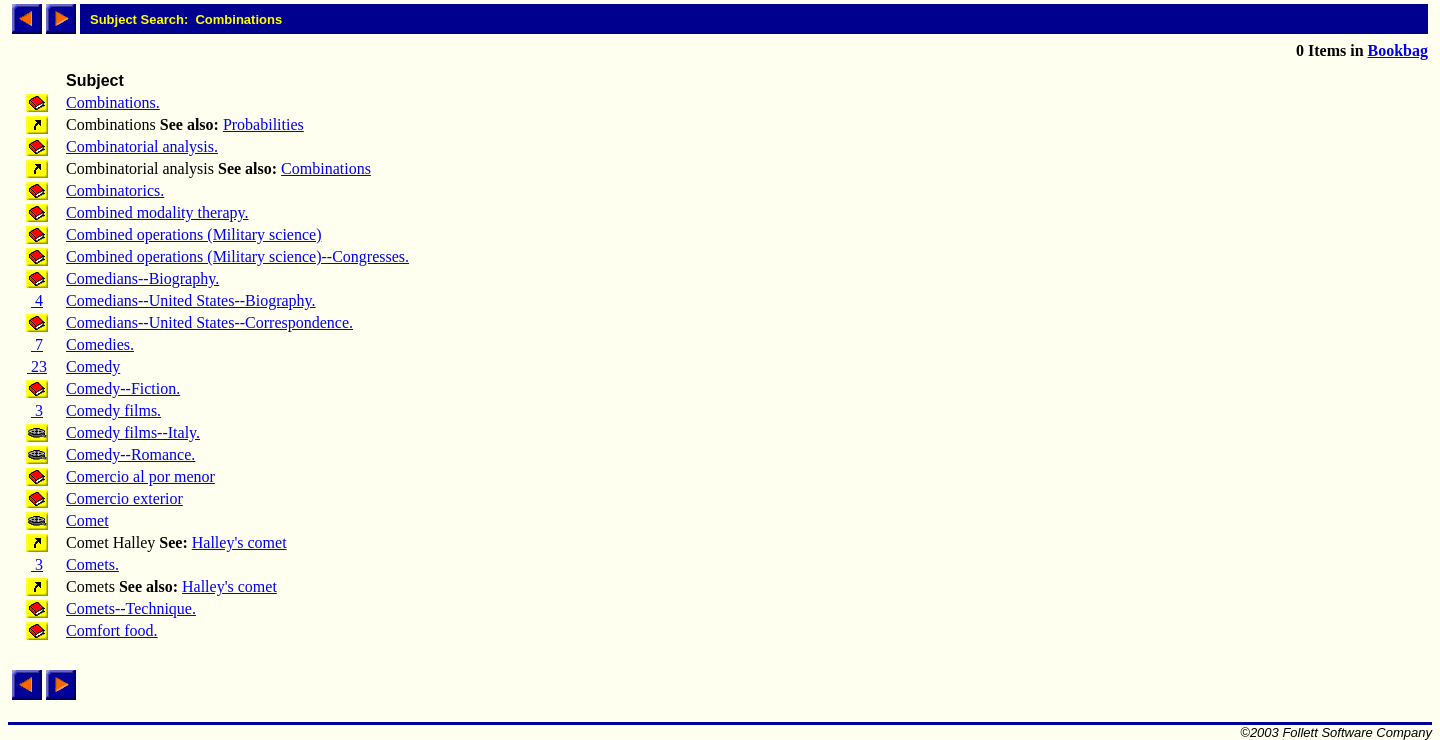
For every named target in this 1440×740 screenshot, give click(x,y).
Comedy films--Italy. (133, 432)
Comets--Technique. (131, 608)
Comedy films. (113, 410)
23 (37, 366)
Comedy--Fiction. (123, 388)
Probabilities (263, 124)
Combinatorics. (115, 190)
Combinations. (113, 102)
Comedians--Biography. (142, 278)
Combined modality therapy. (157, 212)
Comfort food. (112, 630)
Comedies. (100, 344)
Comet (87, 520)
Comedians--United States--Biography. (191, 300)
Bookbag (1398, 50)
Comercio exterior (124, 498)
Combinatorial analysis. (142, 146)
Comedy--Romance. (130, 454)
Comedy (93, 366)
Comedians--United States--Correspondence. (209, 322)
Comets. (92, 564)
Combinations (326, 168)
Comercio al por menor (140, 476)
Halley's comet (239, 542)
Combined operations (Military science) (193, 234)
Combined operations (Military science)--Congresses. (237, 256)
